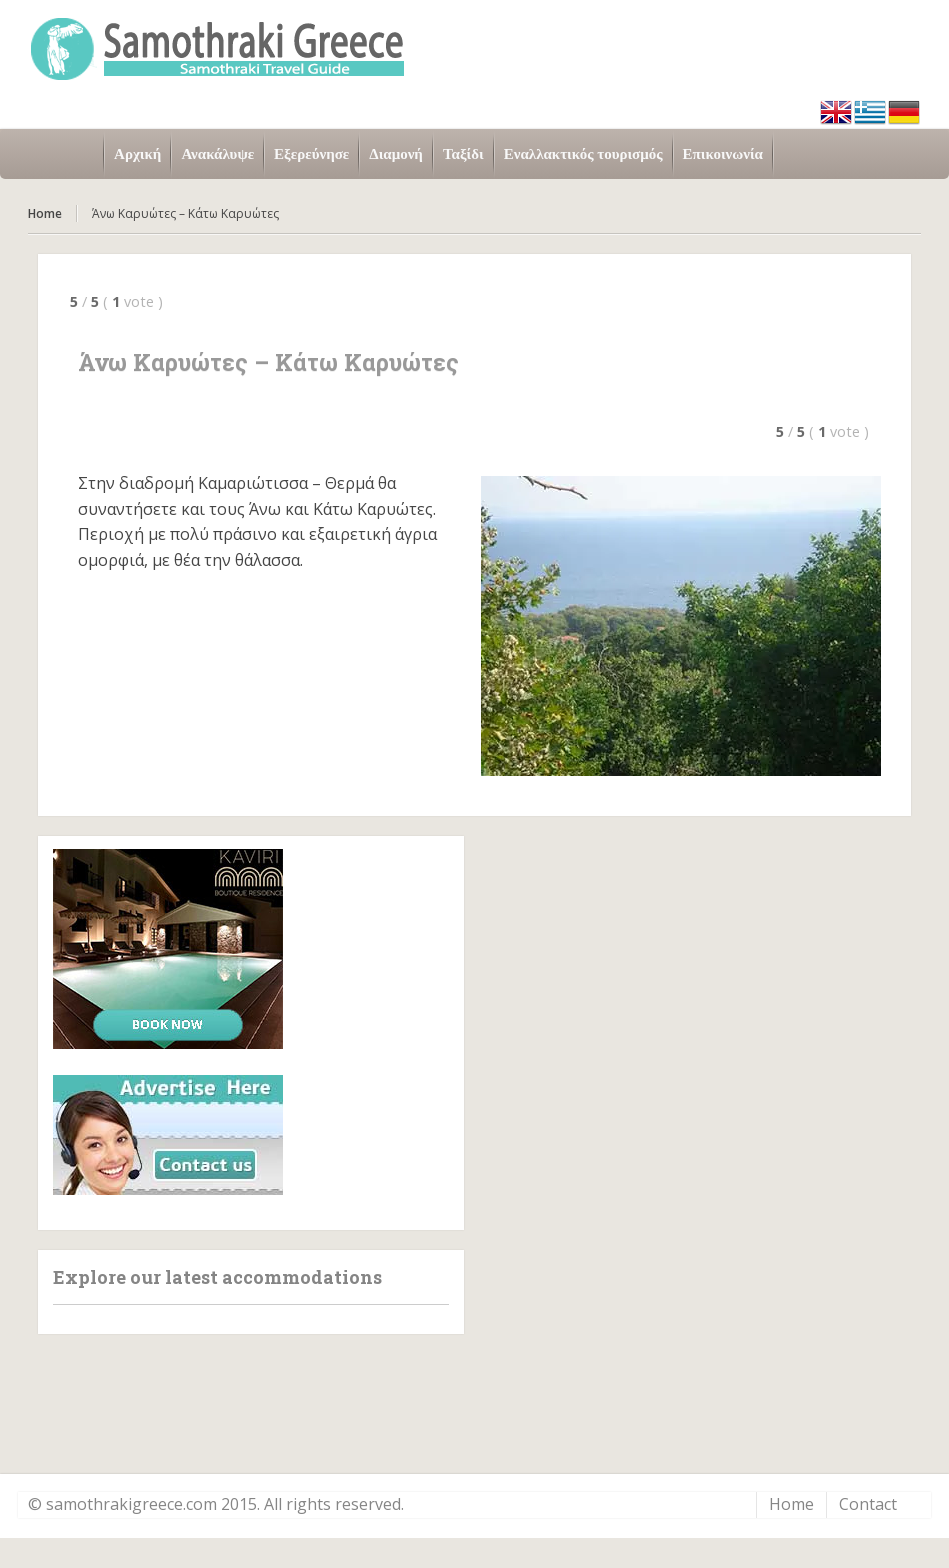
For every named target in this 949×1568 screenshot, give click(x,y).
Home (45, 213)
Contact (868, 1504)
